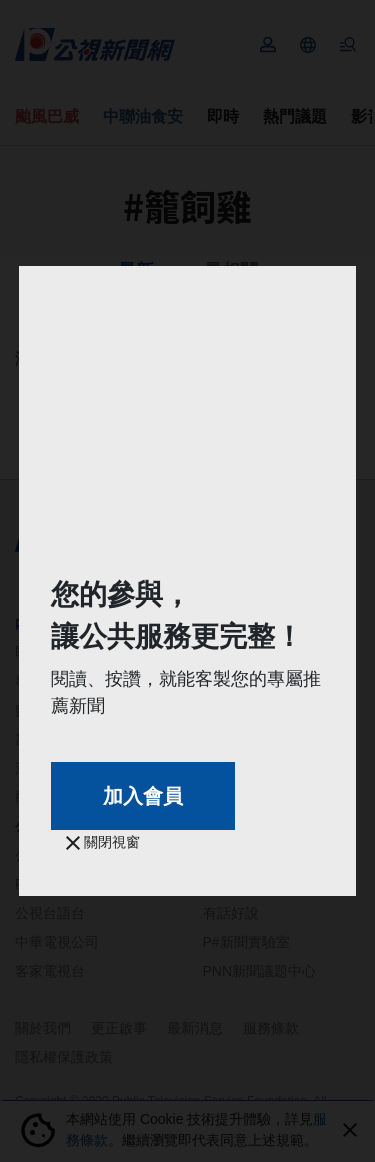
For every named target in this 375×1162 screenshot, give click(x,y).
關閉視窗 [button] (103, 842)
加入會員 (143, 796)
